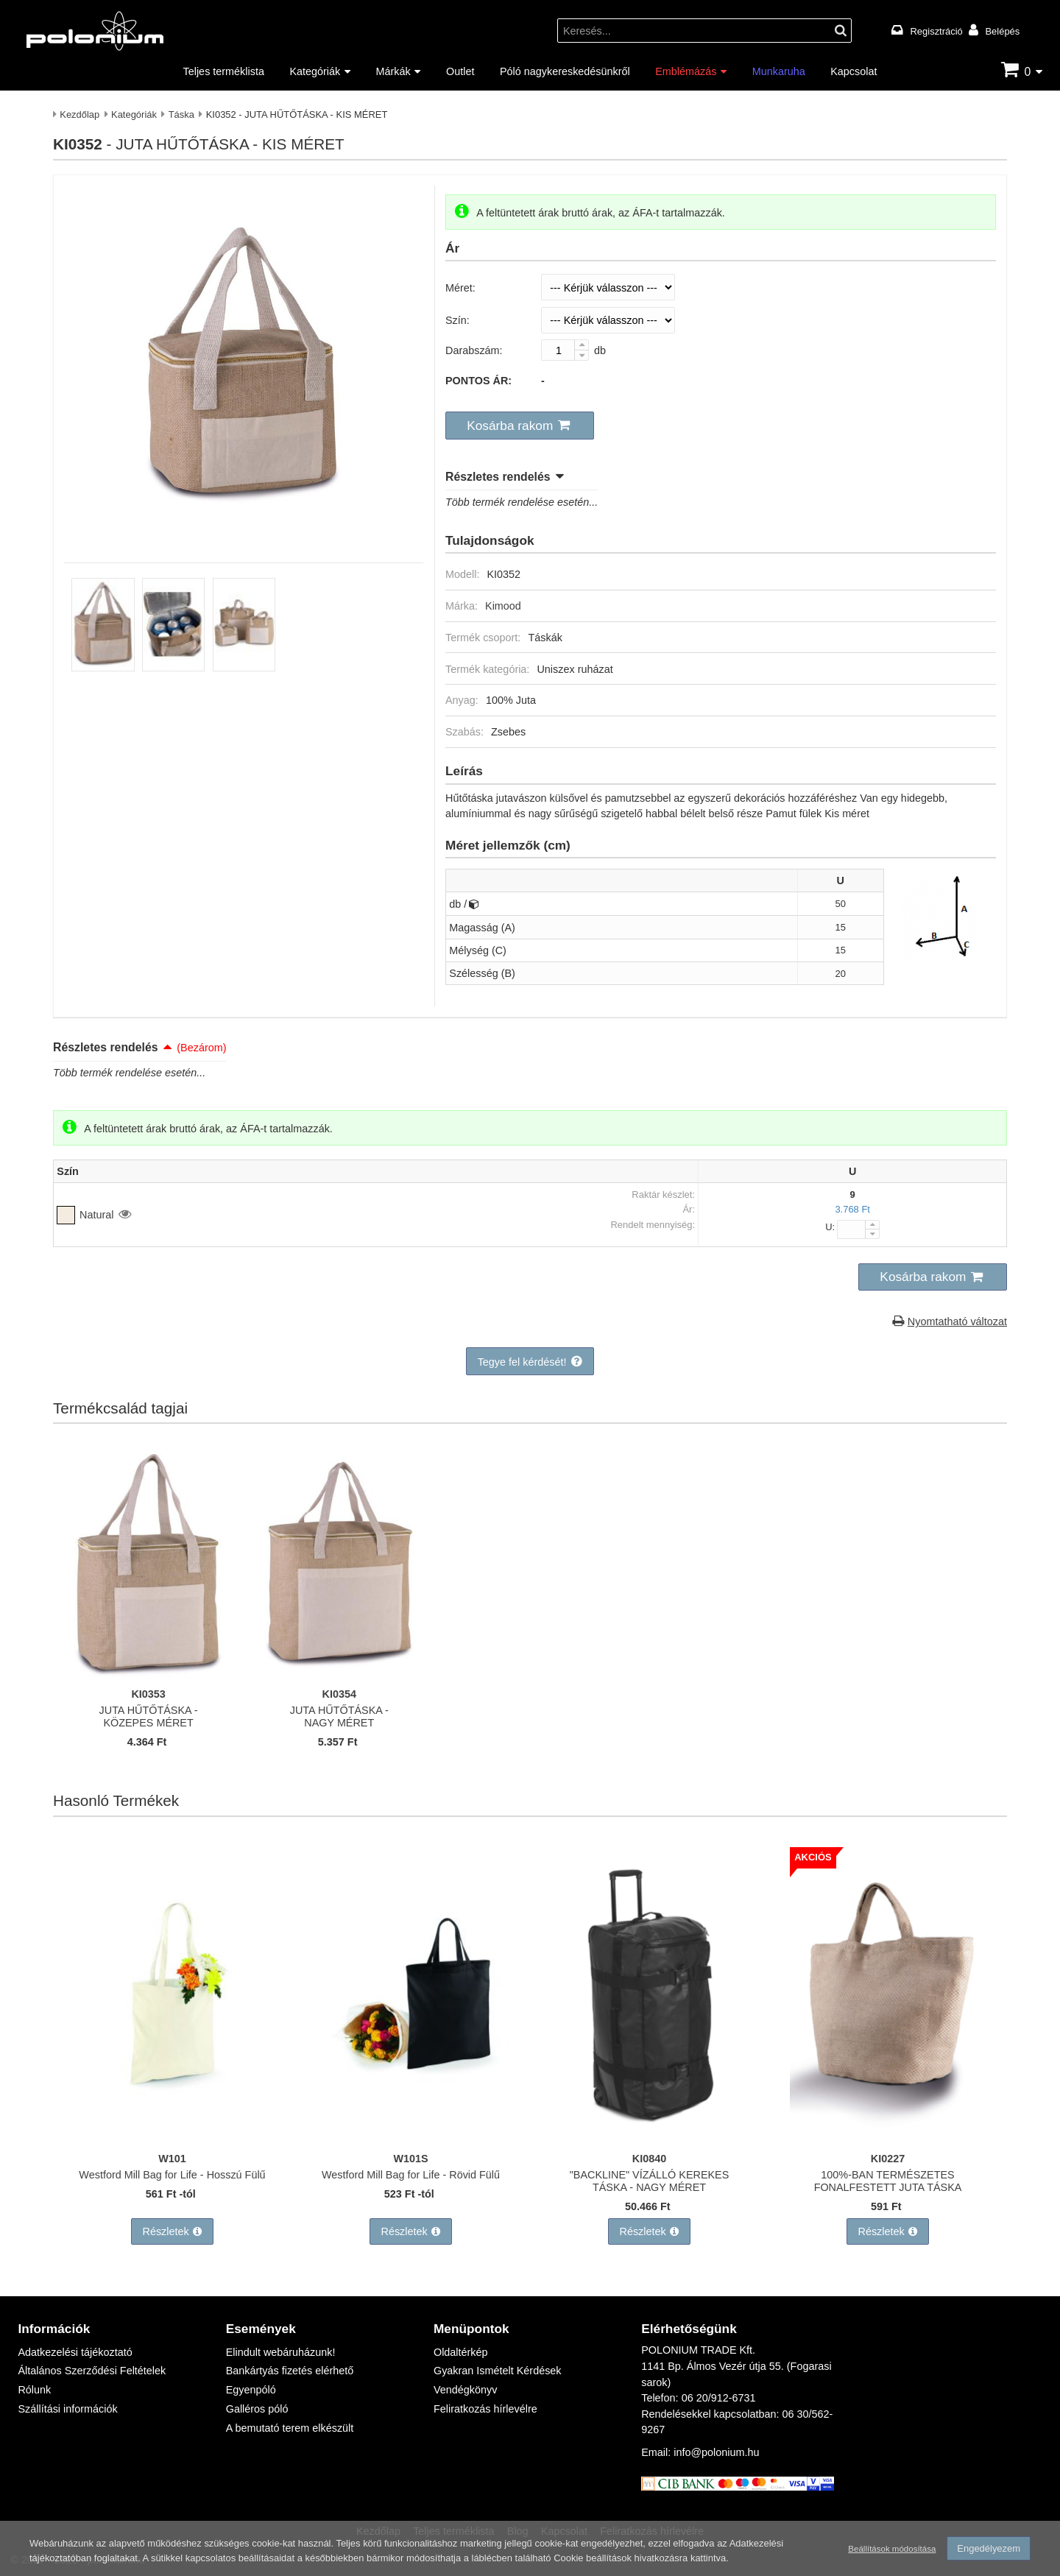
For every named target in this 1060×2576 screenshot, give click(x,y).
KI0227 (888, 2158)
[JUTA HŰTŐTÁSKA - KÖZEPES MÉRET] (148, 1672)
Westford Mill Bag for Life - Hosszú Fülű (172, 2174)
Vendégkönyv (465, 2389)
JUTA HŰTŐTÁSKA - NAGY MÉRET (339, 1716)
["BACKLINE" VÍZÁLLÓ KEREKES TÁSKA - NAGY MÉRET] (649, 2137)
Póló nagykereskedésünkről (565, 71)
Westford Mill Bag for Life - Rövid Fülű (411, 2174)
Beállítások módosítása (892, 2549)
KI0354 (339, 1694)
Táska (181, 114)
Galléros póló (257, 2409)
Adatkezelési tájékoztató (75, 2352)
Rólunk (34, 2389)
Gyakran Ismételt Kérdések (498, 2370)
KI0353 (148, 1694)
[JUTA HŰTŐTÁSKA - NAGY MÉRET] (339, 1672)
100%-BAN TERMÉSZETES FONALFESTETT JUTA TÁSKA (888, 2180)
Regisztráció (937, 31)
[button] (519, 426)
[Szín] (608, 320)
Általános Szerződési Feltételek (92, 2370)
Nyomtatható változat (957, 1321)
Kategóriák (314, 71)
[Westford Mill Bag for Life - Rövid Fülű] (411, 2137)
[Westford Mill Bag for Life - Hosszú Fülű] (172, 2137)
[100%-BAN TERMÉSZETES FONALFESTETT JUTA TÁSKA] (888, 2137)
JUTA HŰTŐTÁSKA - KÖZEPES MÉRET (148, 1716)
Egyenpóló (251, 2389)
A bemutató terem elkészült (290, 2428)
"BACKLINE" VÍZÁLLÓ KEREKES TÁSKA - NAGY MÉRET (649, 2180)
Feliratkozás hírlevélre (485, 2409)
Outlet (460, 71)
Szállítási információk (67, 2409)
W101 (172, 2158)
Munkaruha (778, 71)
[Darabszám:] (565, 350)
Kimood (503, 606)
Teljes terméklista (223, 71)
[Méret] (608, 287)
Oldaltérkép (461, 2352)
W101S (410, 2158)
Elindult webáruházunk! (281, 2352)
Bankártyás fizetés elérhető (290, 2370)
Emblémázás (685, 71)
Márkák (393, 71)
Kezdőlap (79, 114)
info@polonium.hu (716, 2452)
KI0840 (649, 2158)
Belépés (1002, 31)
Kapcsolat (853, 71)
